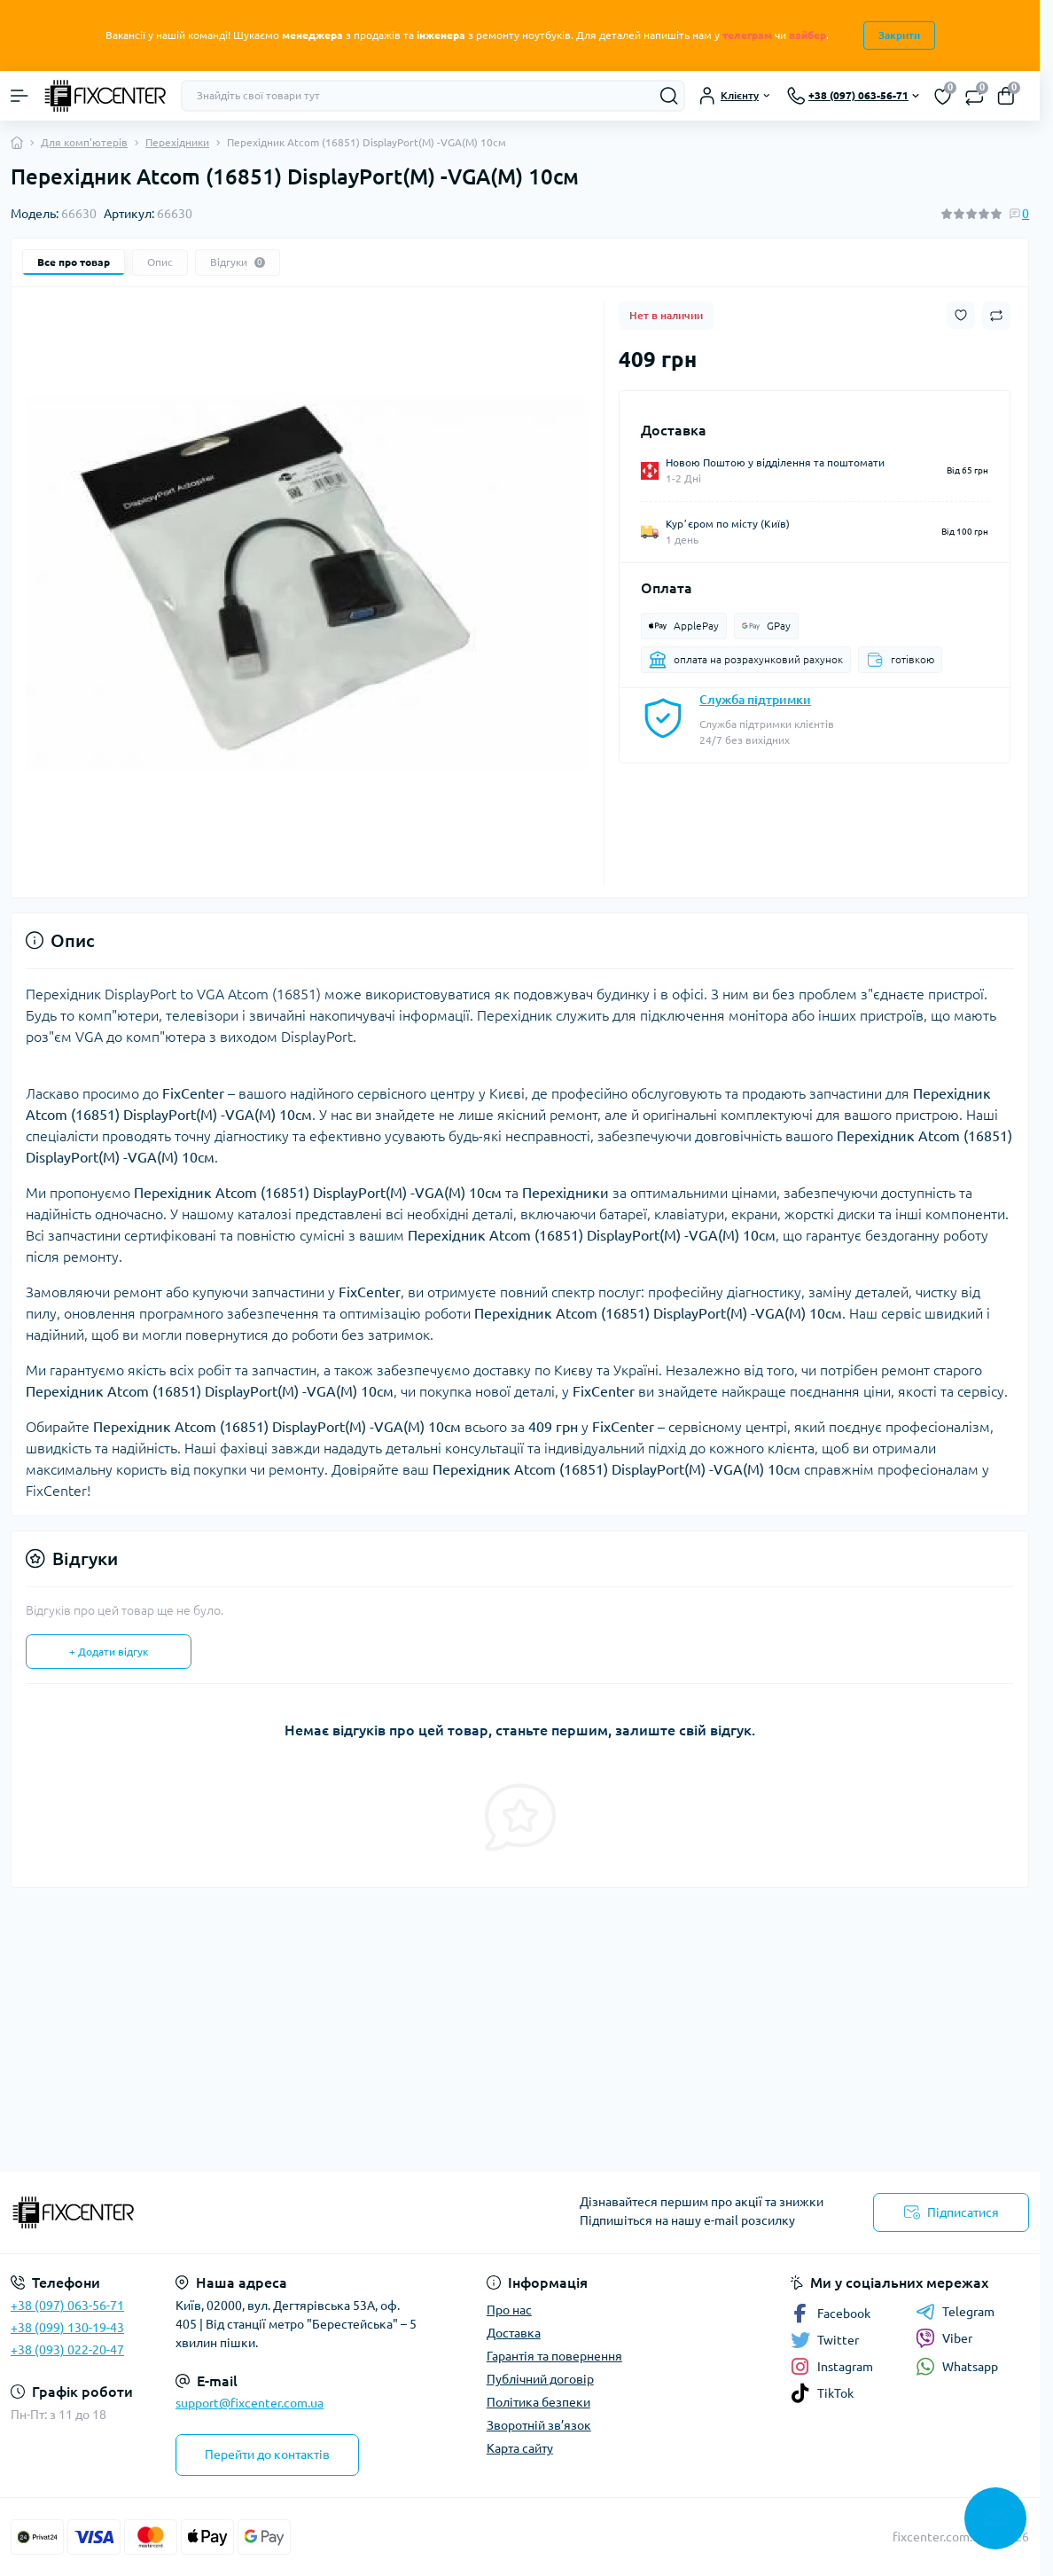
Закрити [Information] (899, 35)
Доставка (514, 2333)
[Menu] (19, 96)
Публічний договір (540, 2379)
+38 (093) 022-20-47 (67, 2350)
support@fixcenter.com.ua (250, 2403)
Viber (944, 2338)
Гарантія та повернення (554, 2356)
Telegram (955, 2312)
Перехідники (177, 142)
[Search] (669, 96)
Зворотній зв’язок (539, 2425)
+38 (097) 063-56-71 (67, 2305)
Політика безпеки (538, 2402)
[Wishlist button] (961, 315)
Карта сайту (520, 2448)
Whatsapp (957, 2366)
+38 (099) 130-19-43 (67, 2328)
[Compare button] (996, 315)
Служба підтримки (755, 700)
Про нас (509, 2310)
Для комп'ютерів (84, 142)
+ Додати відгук (108, 1651)
